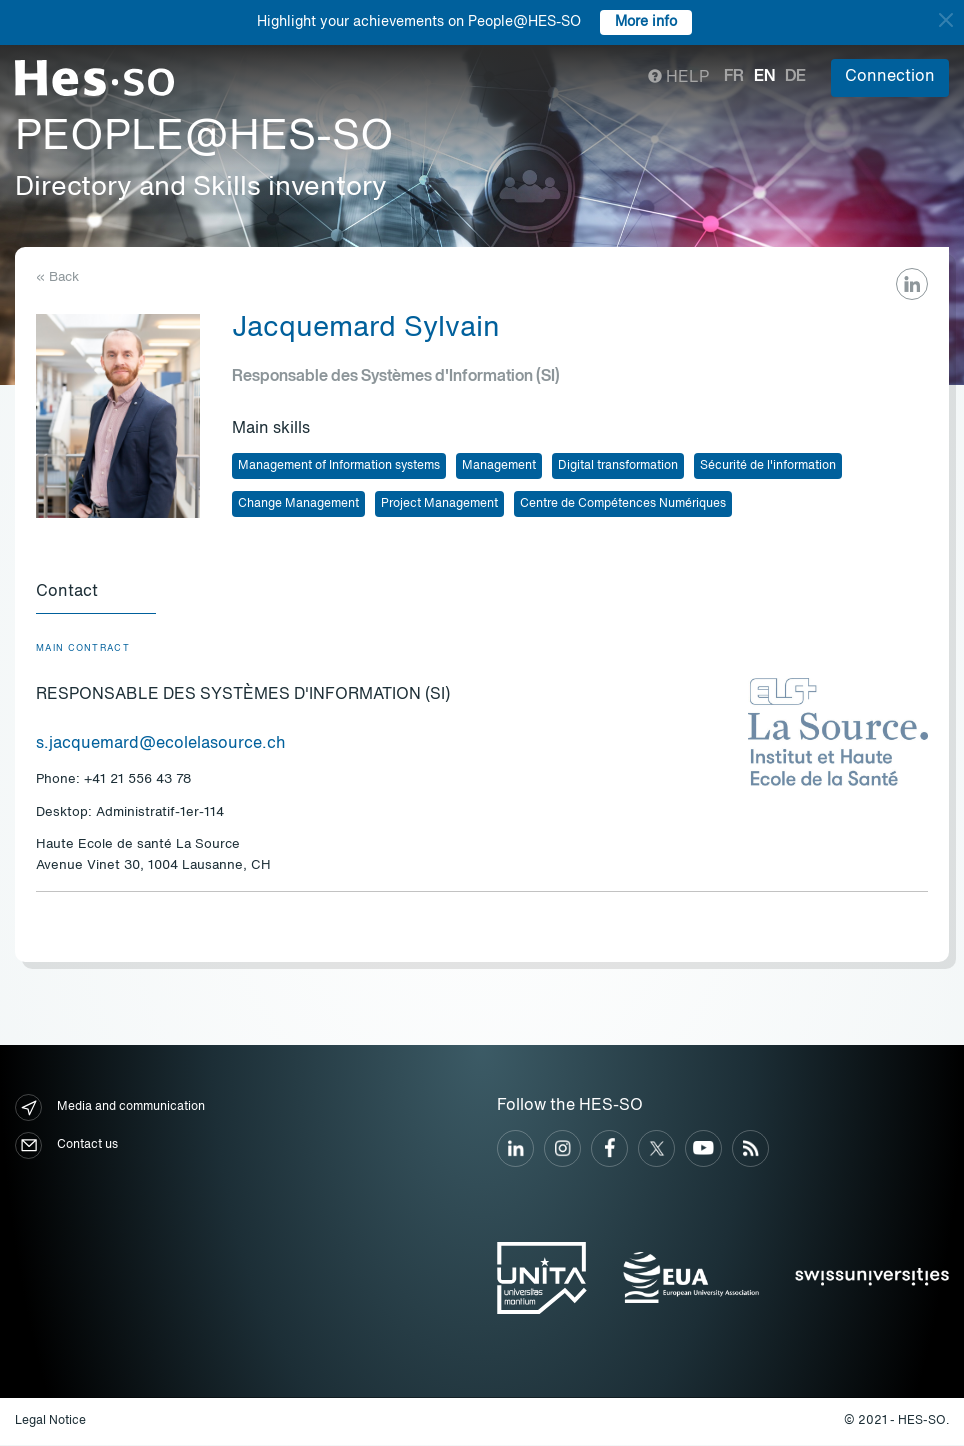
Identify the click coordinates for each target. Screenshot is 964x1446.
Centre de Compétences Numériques (623, 504)
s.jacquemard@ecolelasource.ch (161, 745)
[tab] (96, 594)
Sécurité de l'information (768, 466)
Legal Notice (50, 1422)
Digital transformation (618, 466)
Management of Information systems (339, 466)
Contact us (66, 1146)
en (764, 77)
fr (734, 77)
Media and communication (110, 1108)
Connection (890, 77)
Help (678, 78)
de (795, 77)
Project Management (439, 504)
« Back (57, 277)
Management (499, 466)
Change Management (298, 504)
